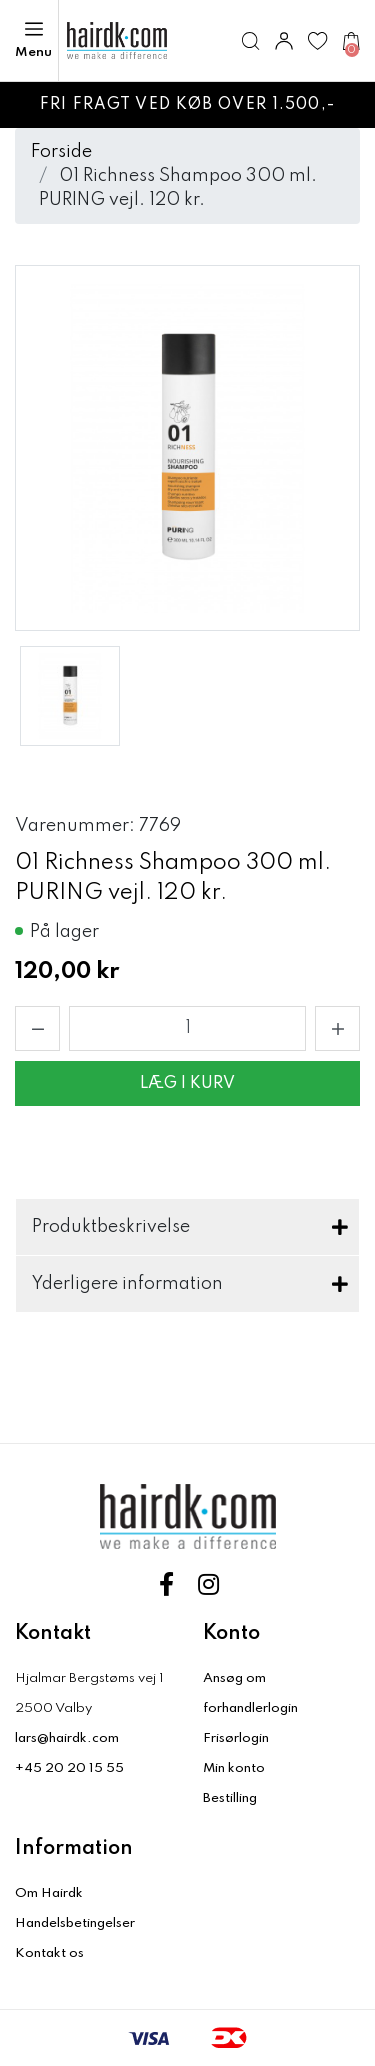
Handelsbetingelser (75, 1923)
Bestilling (230, 1798)
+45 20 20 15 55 (69, 1768)
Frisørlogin (236, 1738)
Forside (61, 152)
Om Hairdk (49, 1893)
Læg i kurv (187, 1084)
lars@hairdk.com (67, 1738)
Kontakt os (49, 1953)
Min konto (234, 1768)
